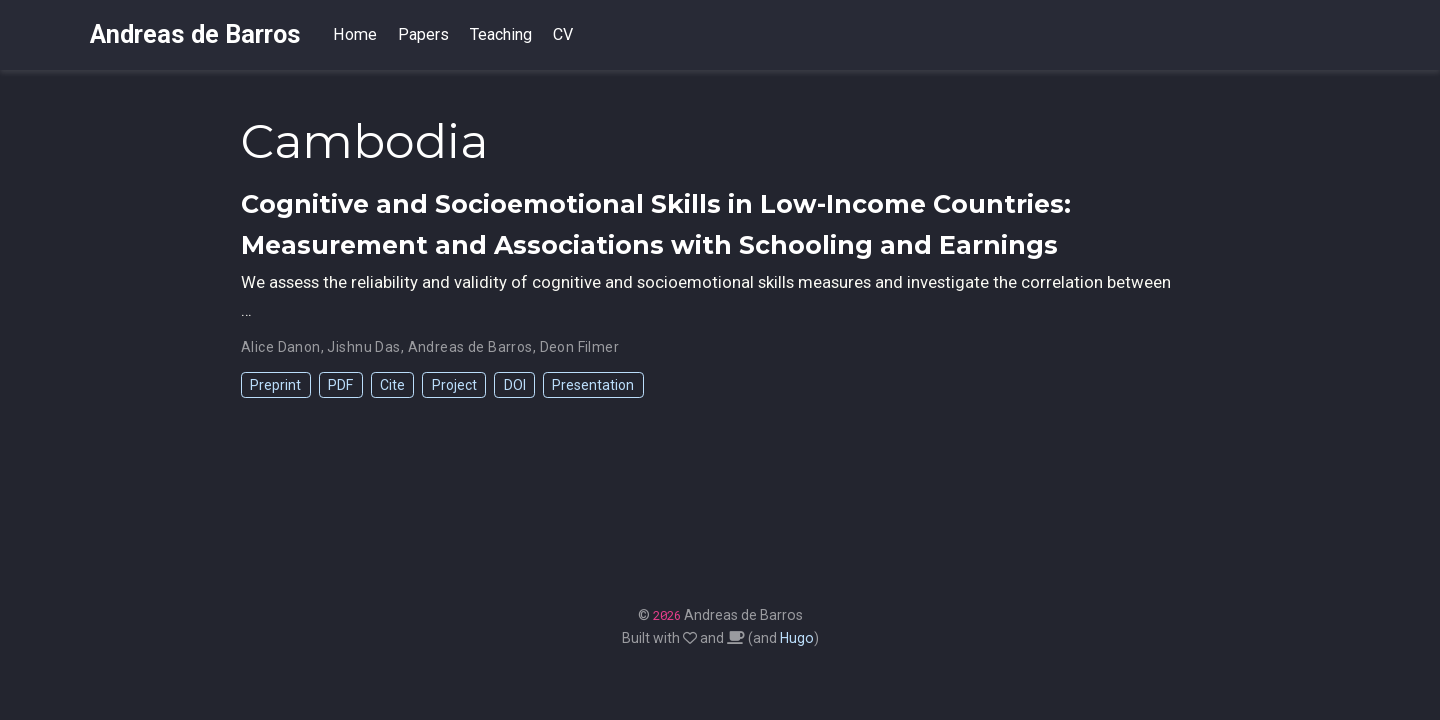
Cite (392, 385)
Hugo (797, 638)
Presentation (593, 385)
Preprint (275, 385)
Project (454, 385)
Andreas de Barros (195, 34)
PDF (340, 385)
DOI (515, 385)
